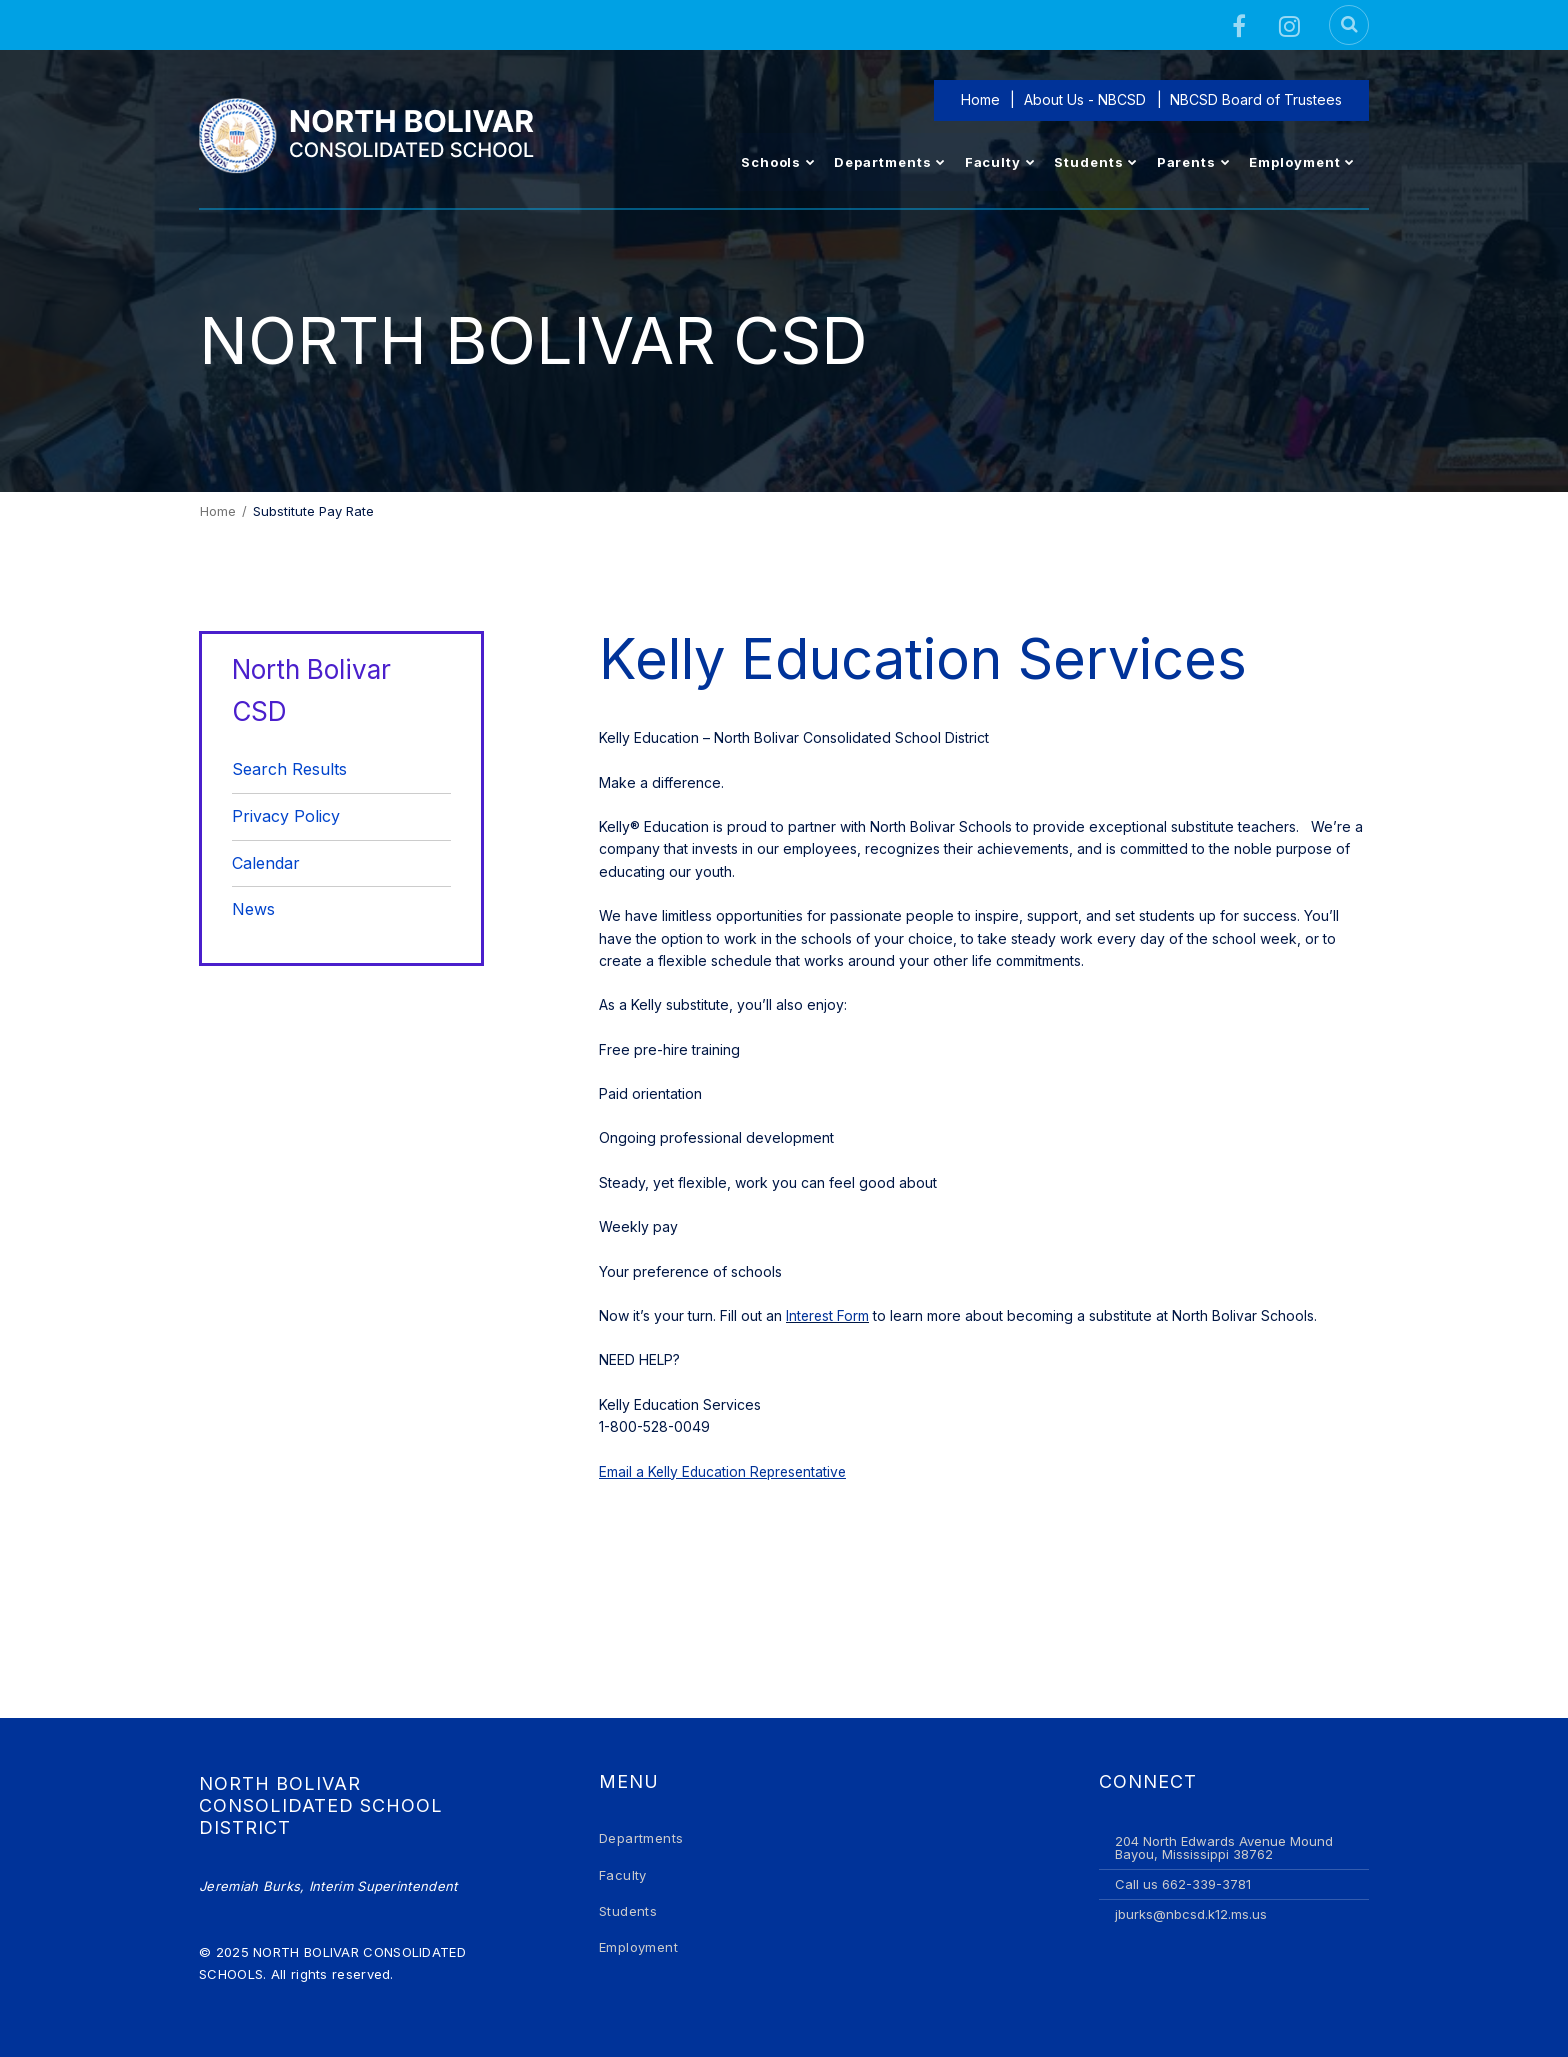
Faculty (623, 1875)
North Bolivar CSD (311, 690)
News (253, 909)
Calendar (266, 863)
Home (983, 99)
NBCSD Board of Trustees (1257, 99)
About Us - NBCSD (1087, 99)
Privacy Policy (286, 816)
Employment (638, 1947)
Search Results (289, 769)
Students (628, 1911)
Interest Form (828, 1315)
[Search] (1349, 25)
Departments (641, 1838)
